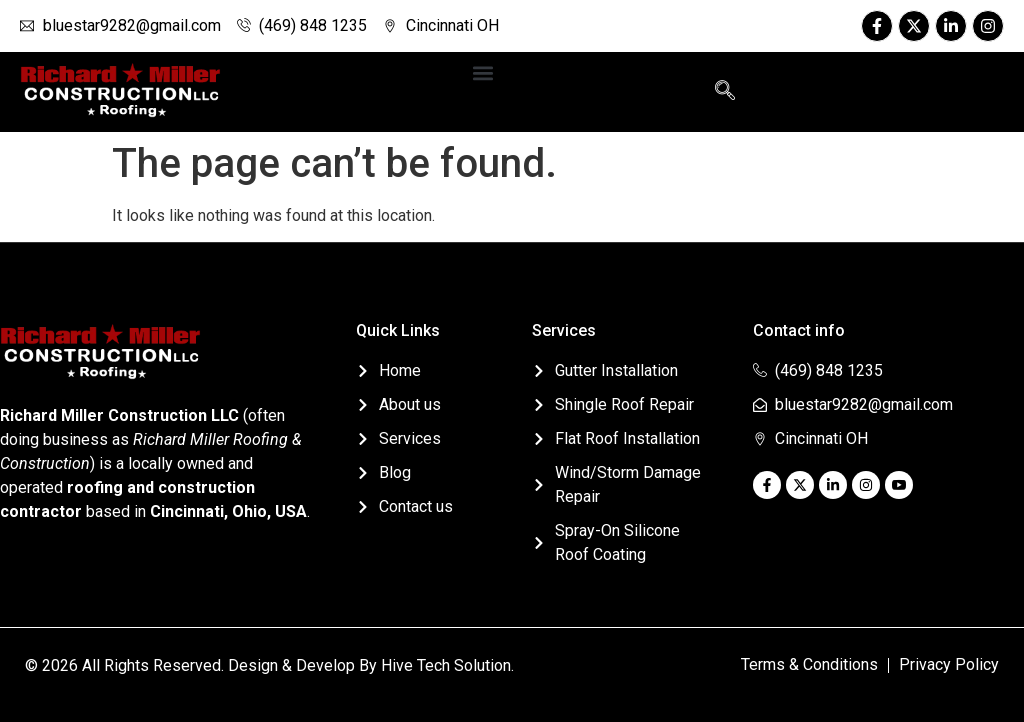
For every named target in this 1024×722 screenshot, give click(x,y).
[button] (482, 72)
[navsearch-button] (725, 92)
